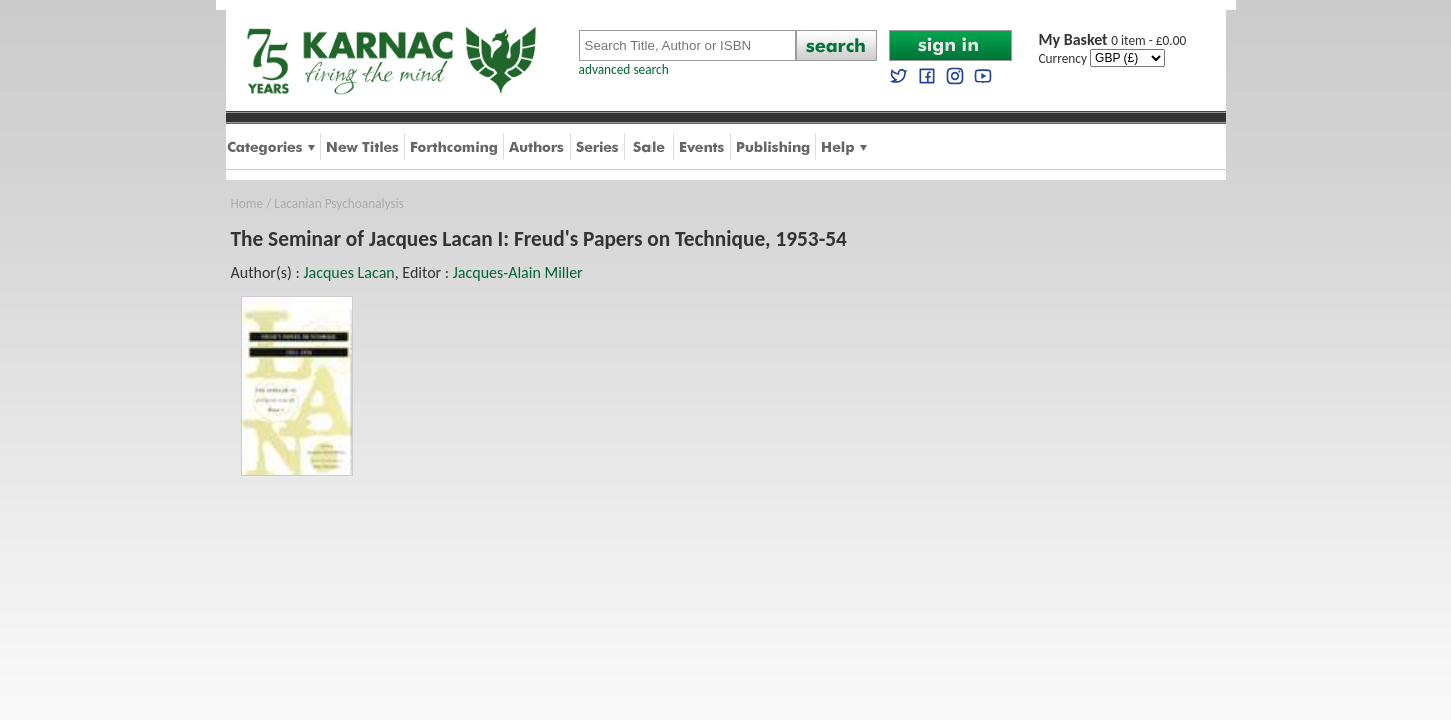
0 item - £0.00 (1113, 40)
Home (247, 203)
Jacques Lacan (348, 272)
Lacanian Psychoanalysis (339, 203)
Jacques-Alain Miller (518, 272)
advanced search (624, 69)
